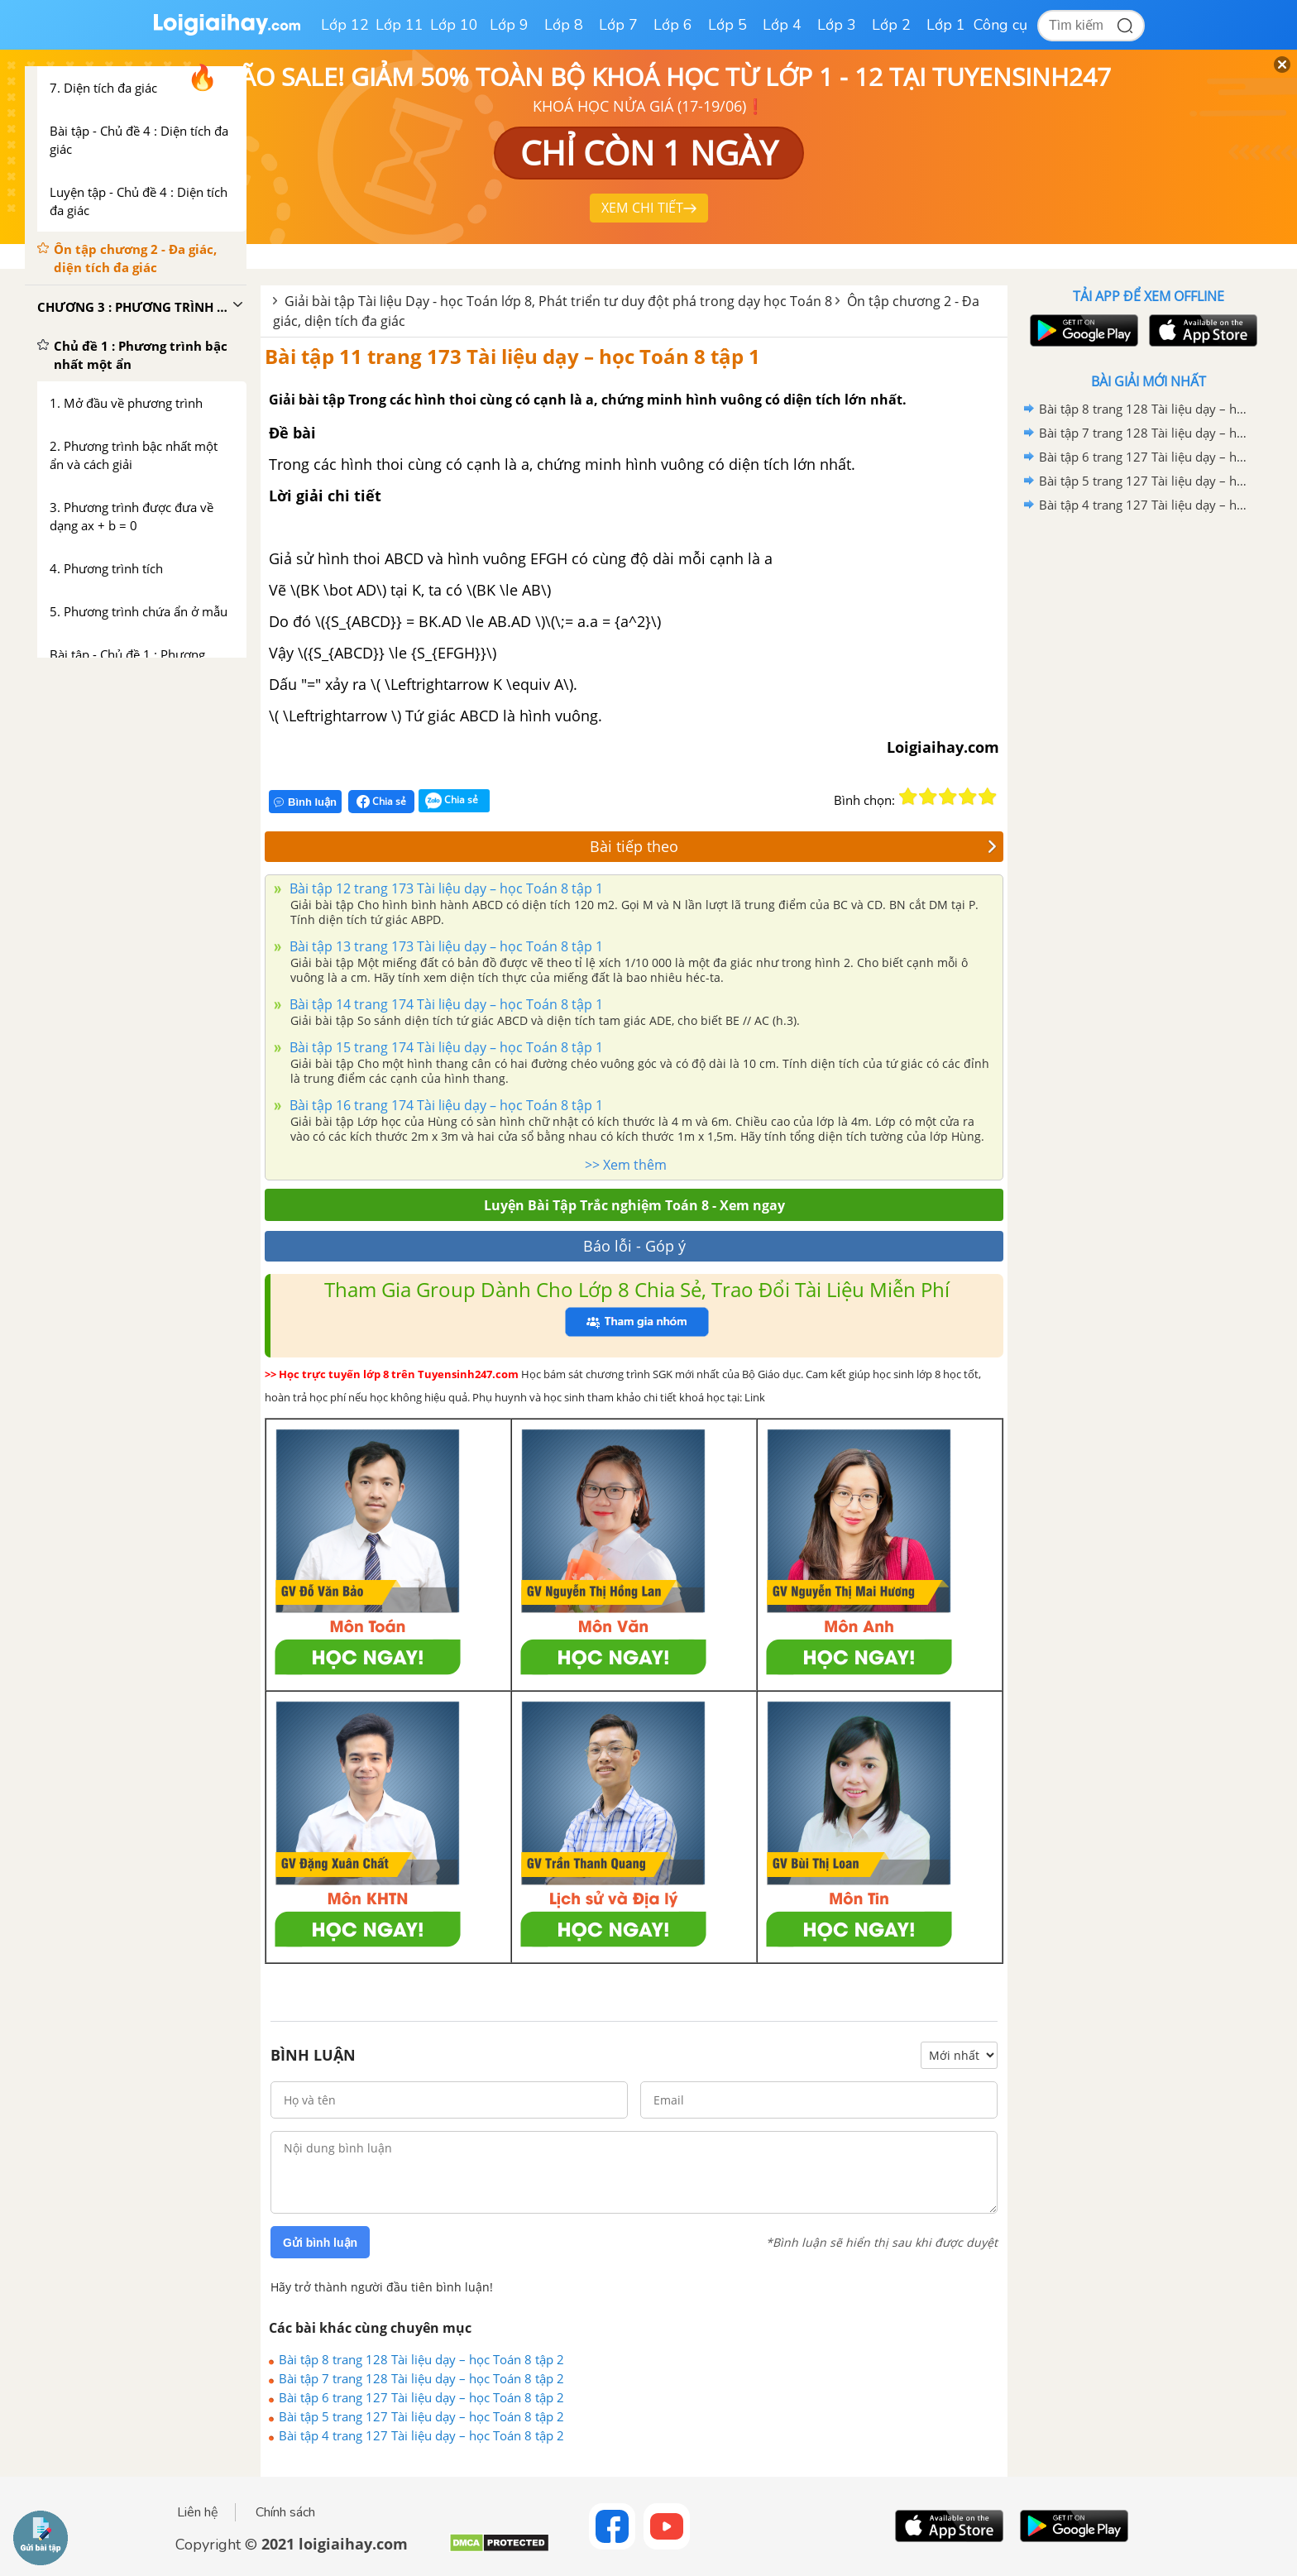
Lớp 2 (891, 25)
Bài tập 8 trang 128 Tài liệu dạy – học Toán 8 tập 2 (421, 2359)
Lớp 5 (727, 25)
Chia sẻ (381, 801)
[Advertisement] (1148, 780)
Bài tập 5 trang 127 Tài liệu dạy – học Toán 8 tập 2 (421, 2416)
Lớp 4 (782, 25)
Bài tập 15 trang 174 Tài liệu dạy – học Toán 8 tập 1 (444, 1047)
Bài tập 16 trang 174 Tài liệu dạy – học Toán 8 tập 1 (444, 1105)
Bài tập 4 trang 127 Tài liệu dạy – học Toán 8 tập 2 (421, 2435)
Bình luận (305, 802)
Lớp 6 (672, 25)
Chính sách (285, 2512)
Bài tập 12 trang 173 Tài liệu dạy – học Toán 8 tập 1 (444, 888)
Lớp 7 (618, 25)
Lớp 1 (945, 25)
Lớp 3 (836, 25)
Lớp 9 (509, 25)
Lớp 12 (345, 25)
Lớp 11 (400, 25)
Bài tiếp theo (793, 846)
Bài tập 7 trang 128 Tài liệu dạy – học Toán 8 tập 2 (421, 2378)
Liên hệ (197, 2512)
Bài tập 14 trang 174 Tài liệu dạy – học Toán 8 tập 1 (444, 1004)
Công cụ (1000, 25)
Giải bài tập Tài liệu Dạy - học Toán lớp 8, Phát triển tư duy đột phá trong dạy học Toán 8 (558, 301)
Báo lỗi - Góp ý (634, 1246)
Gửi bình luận (320, 2242)
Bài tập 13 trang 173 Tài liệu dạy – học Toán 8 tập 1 (444, 946)
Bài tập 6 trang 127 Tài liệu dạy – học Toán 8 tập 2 (421, 2397)
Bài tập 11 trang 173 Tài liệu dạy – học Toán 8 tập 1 (512, 356)
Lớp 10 (454, 25)
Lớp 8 (563, 25)
